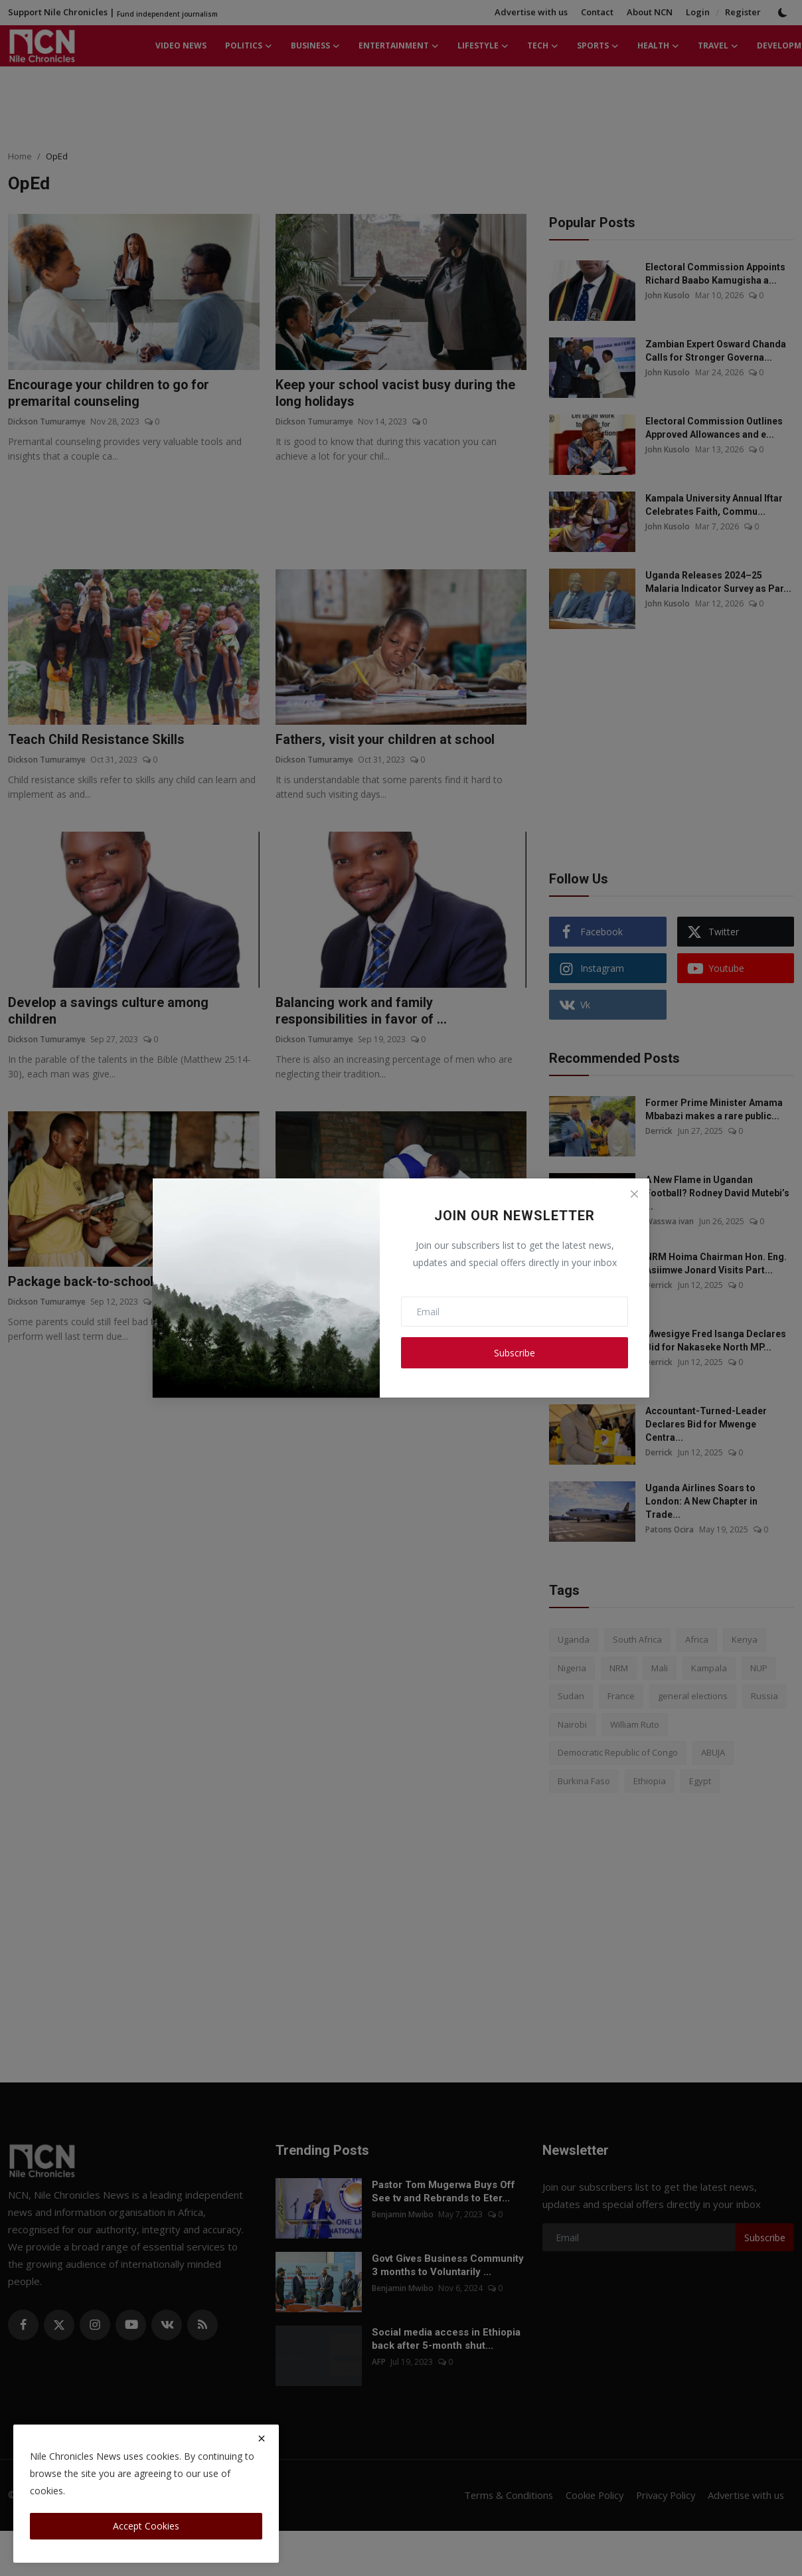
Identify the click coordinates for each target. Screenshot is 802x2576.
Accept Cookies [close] (146, 2526)
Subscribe (514, 1352)
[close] (261, 2438)
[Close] (634, 1193)
